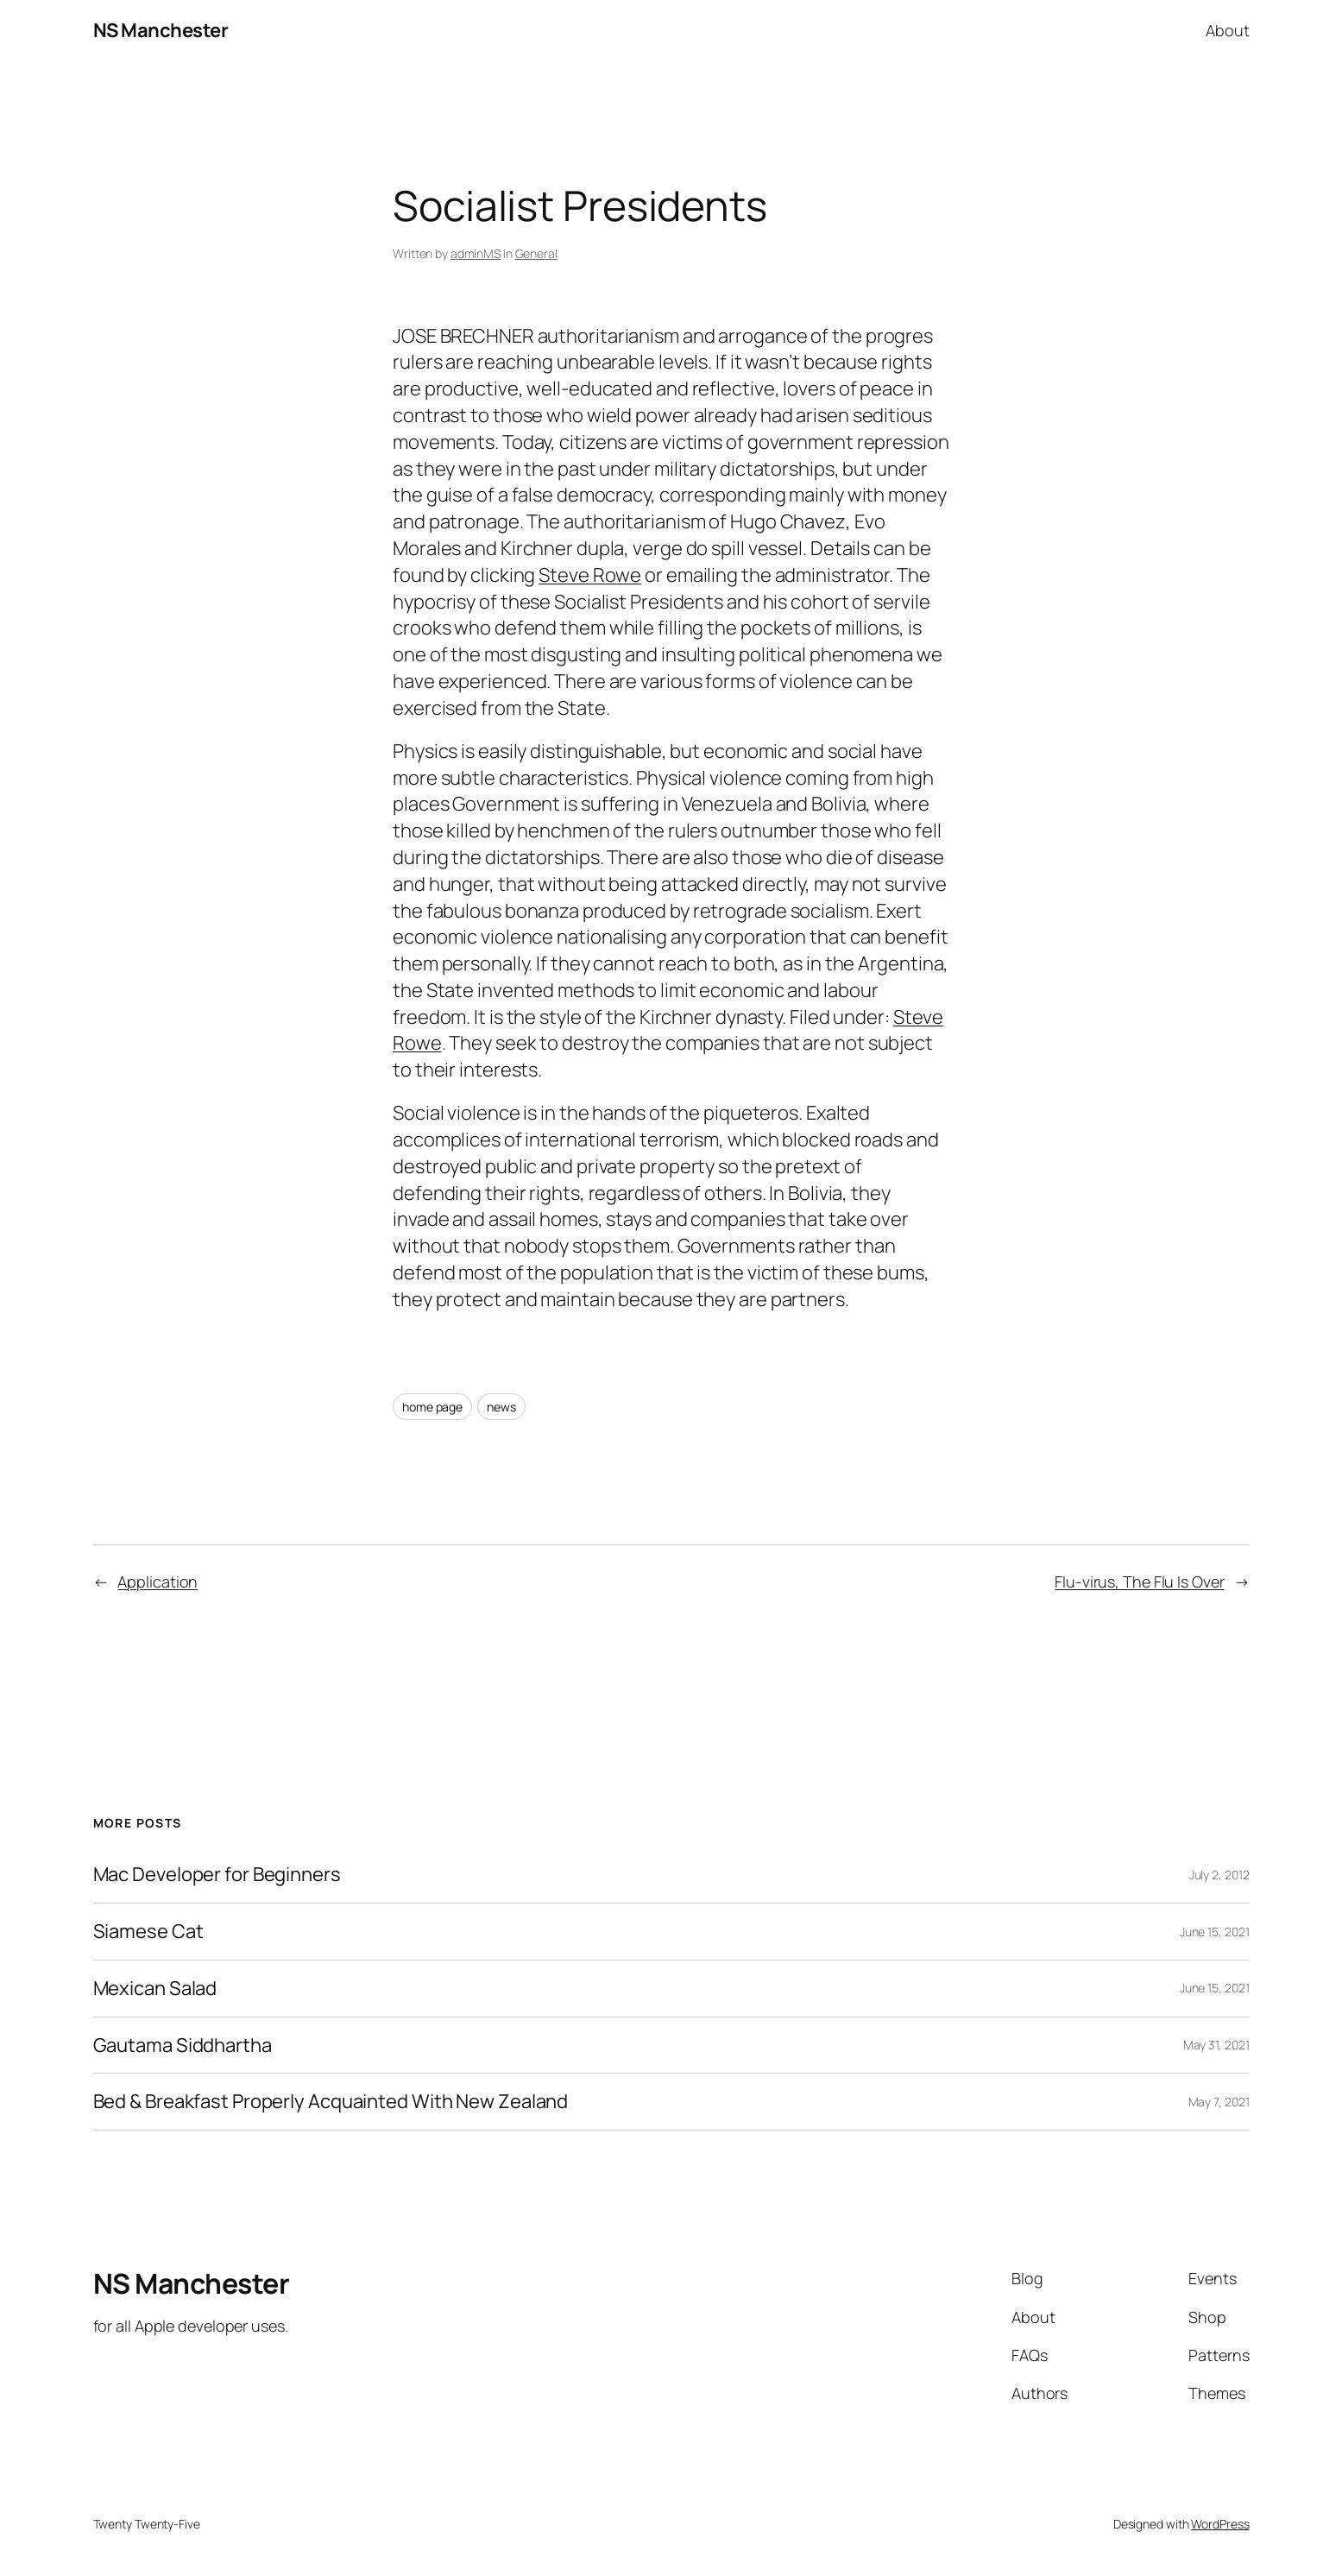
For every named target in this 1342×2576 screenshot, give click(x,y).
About (1228, 30)
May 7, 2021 (1219, 2101)
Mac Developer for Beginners (217, 1874)
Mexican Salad (155, 1988)
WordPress (1220, 2524)
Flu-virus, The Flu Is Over (1139, 1581)
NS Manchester (161, 30)
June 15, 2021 (1215, 1931)
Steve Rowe (590, 575)
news (501, 1406)
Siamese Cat (148, 1931)
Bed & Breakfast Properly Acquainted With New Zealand (331, 2101)
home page (432, 1406)
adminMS (475, 253)
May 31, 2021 (1216, 2044)
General (536, 253)
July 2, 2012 (1219, 1874)
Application (157, 1581)
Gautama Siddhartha (182, 2045)
